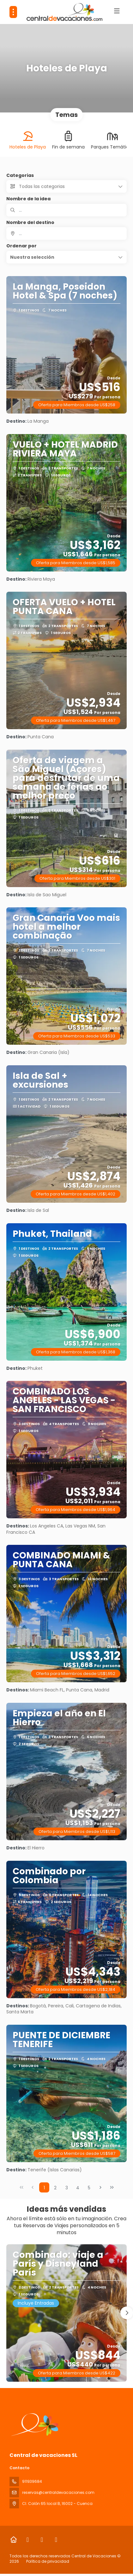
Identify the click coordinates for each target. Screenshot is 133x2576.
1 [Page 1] (44, 2188)
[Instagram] (42, 2539)
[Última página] (112, 2187)
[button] (66, 257)
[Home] (13, 2539)
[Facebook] (28, 2539)
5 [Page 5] (89, 2188)
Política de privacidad (47, 2561)
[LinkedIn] (56, 2539)
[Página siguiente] (100, 2187)
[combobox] (66, 233)
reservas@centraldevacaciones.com (58, 2492)
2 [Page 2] (55, 2188)
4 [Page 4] (77, 2188)
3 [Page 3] (66, 2188)
